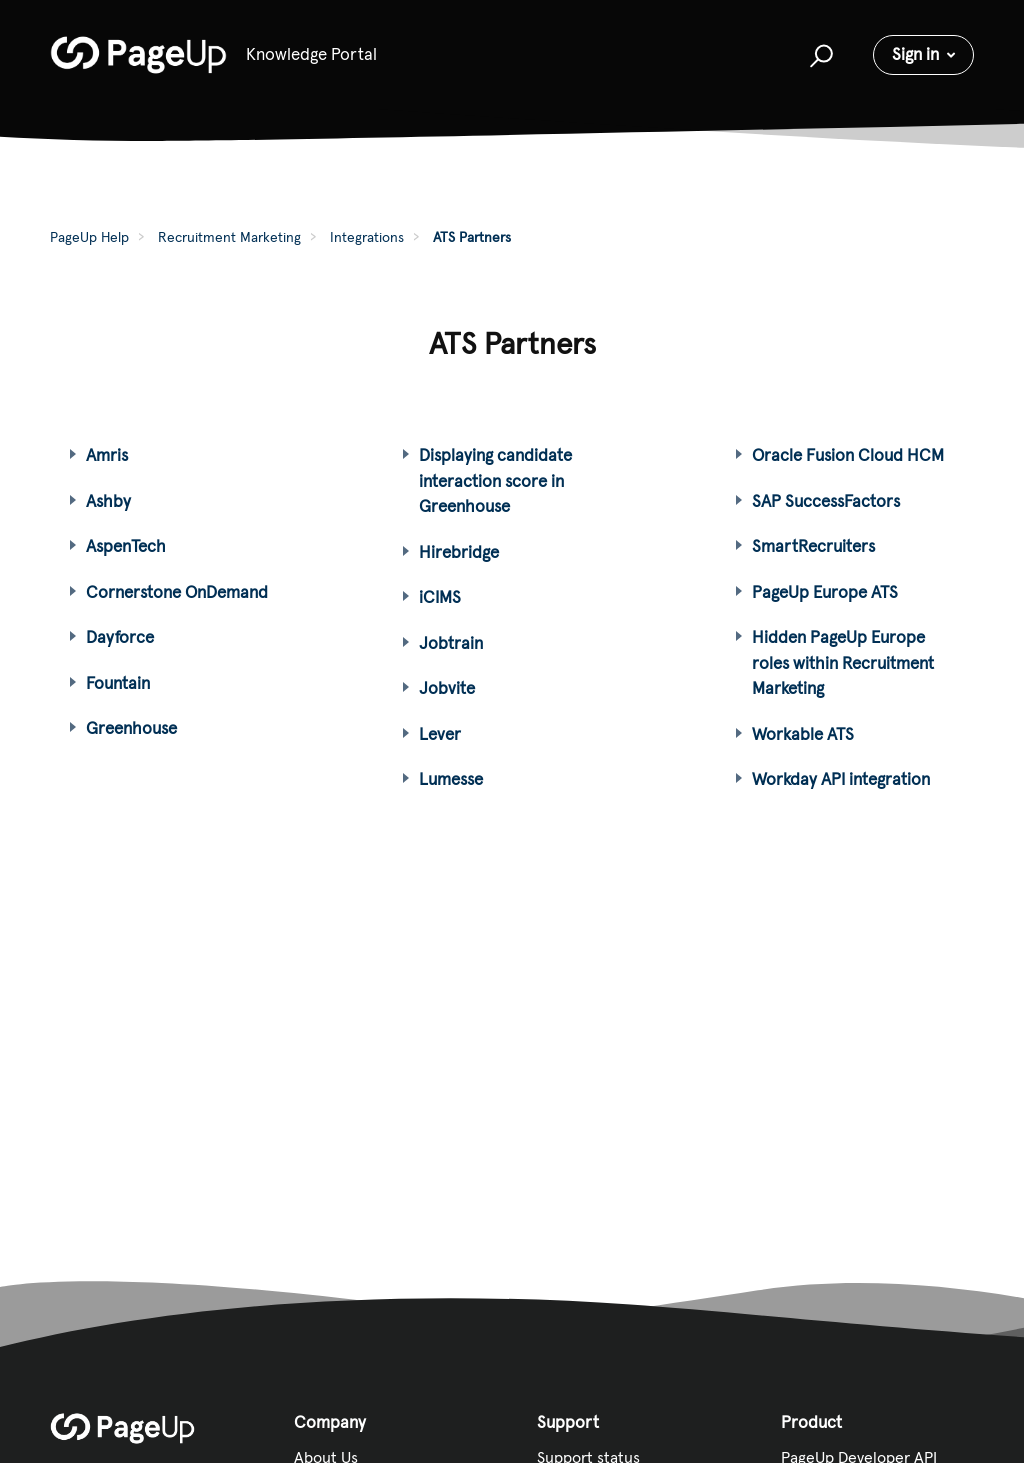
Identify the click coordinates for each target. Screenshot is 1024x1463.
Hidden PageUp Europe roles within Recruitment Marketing (843, 662)
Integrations (367, 237)
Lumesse (451, 779)
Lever (440, 734)
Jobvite (447, 688)
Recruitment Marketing (229, 237)
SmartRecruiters (813, 546)
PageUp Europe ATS (825, 592)
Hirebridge (459, 552)
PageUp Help (89, 237)
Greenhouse (131, 728)
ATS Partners (472, 237)
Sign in (915, 54)
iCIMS (440, 597)
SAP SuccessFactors (826, 501)
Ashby (108, 501)
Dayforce (120, 637)
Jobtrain (451, 643)
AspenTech (126, 546)
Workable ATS (803, 734)
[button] (818, 55)
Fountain (118, 683)
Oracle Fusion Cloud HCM (848, 455)
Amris (107, 455)
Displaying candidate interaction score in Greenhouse (495, 480)
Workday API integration (841, 779)
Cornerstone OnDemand (177, 592)
